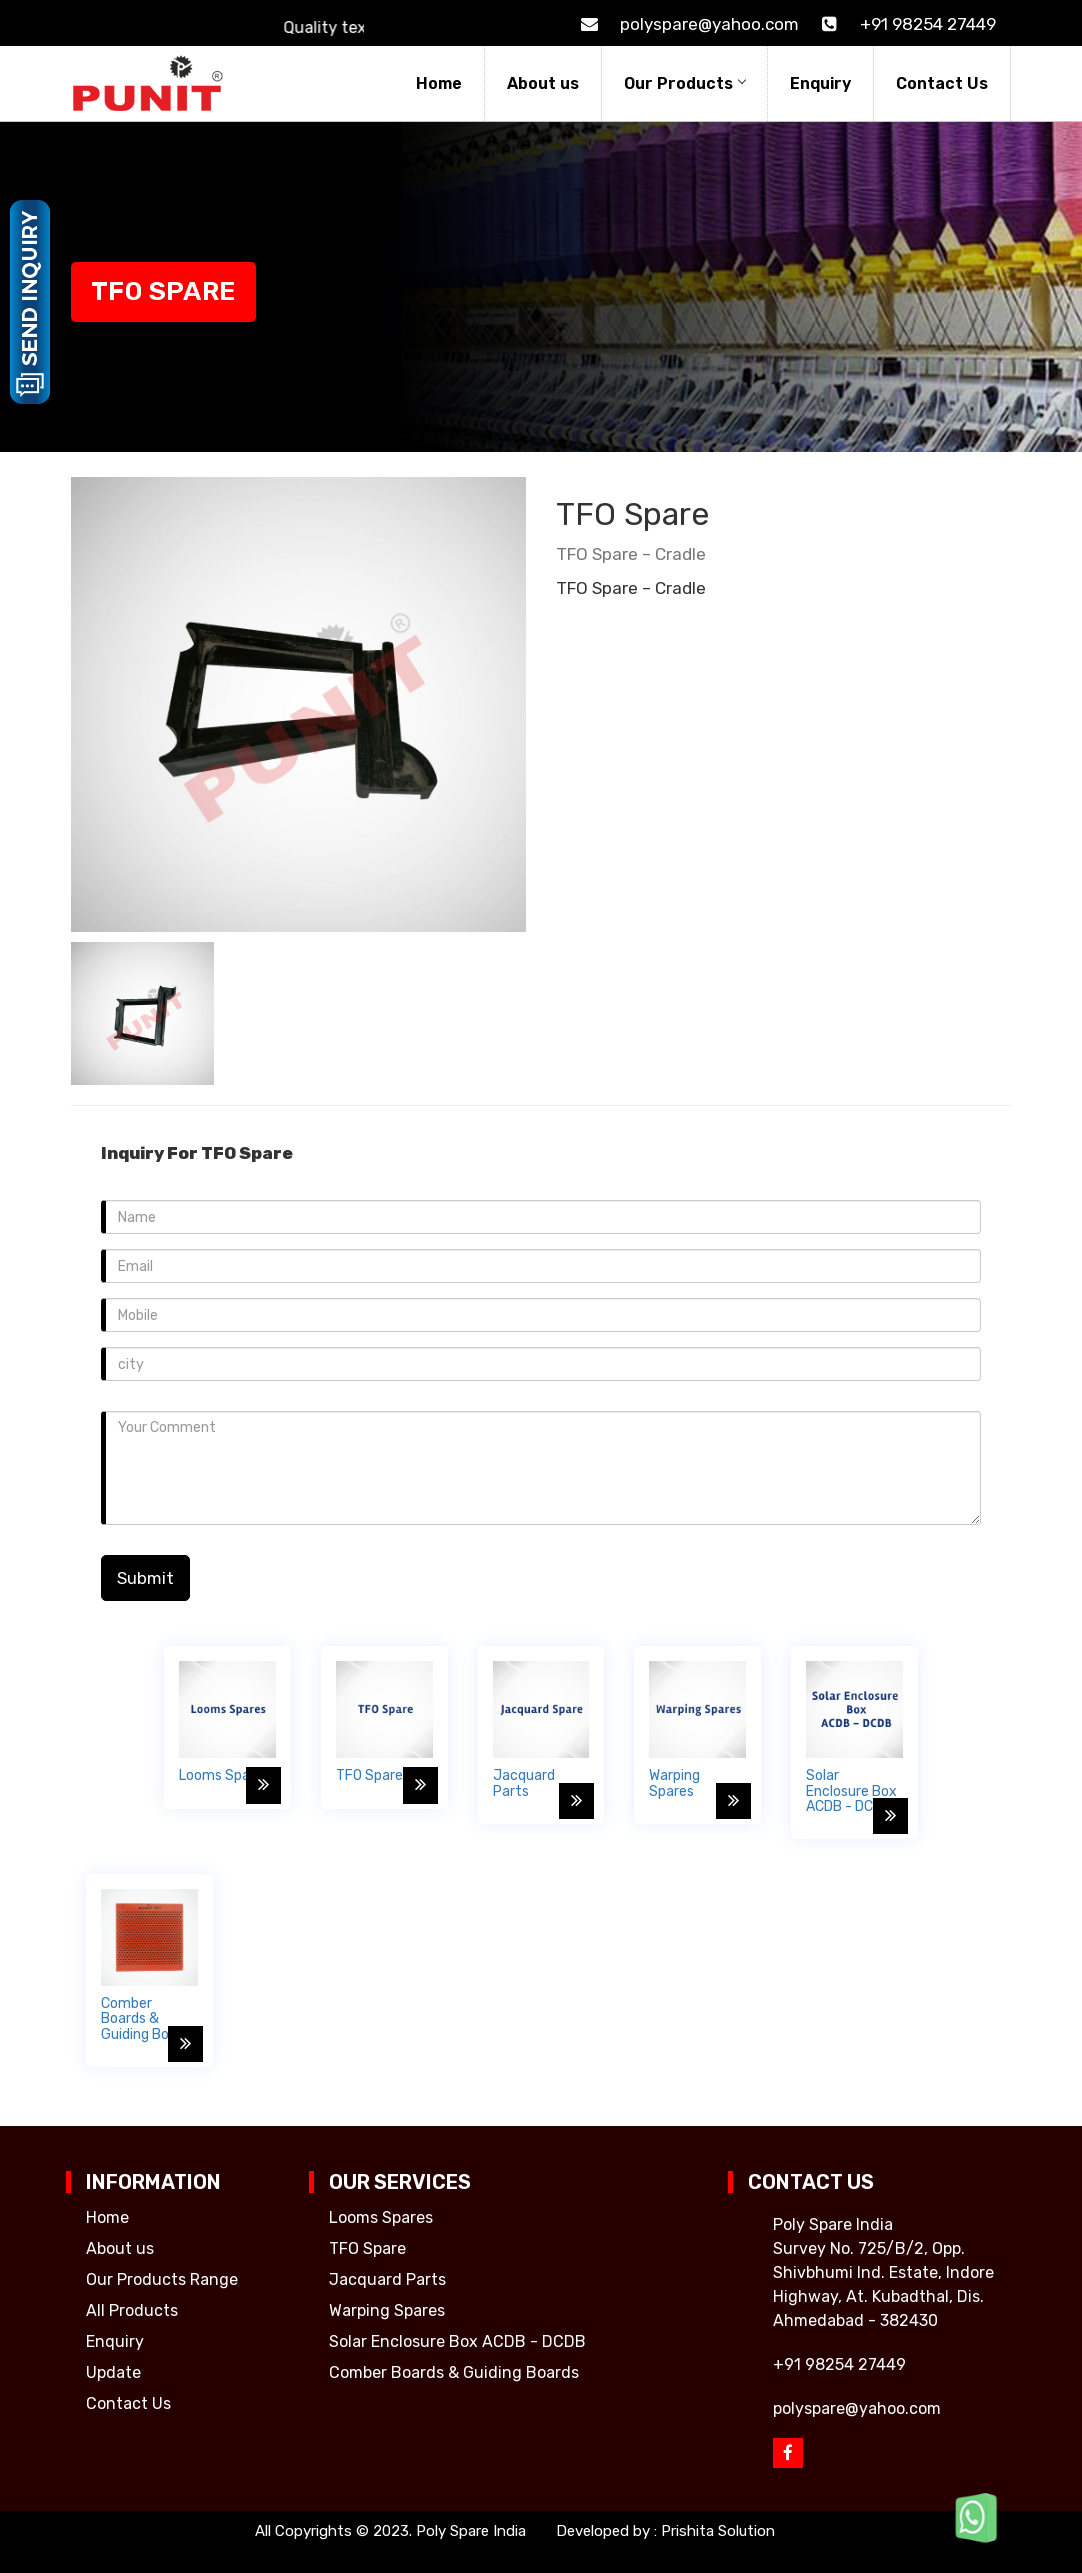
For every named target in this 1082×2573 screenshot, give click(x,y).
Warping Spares (387, 2310)
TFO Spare (367, 2248)
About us (543, 83)
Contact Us (942, 83)
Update (113, 2372)
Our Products (684, 83)
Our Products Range (162, 2279)
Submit (145, 1578)
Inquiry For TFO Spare (197, 1153)
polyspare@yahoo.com (686, 24)
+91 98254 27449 (905, 24)
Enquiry (820, 83)
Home (439, 83)
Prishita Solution (718, 2531)
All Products (132, 2310)
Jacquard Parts (387, 2279)
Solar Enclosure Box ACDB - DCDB (457, 2341)
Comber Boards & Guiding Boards (454, 2372)
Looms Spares (381, 2217)
